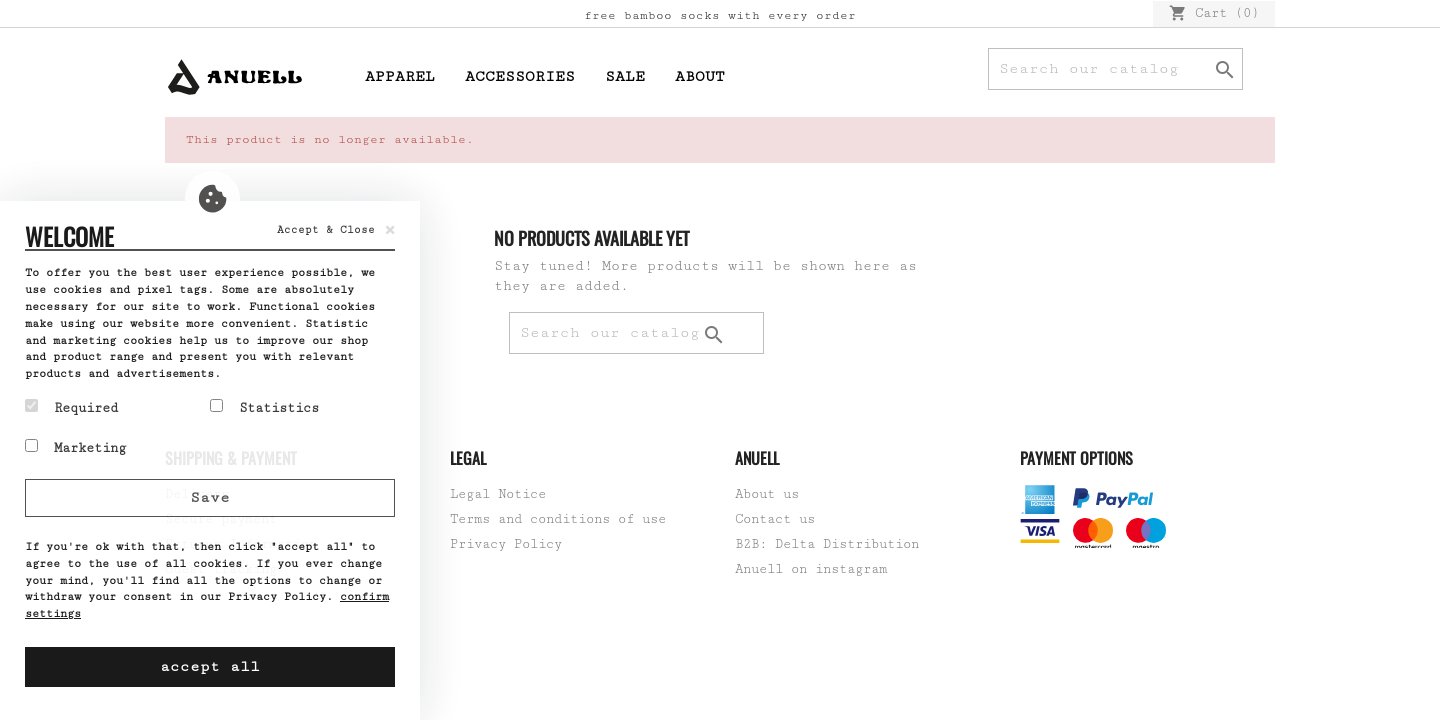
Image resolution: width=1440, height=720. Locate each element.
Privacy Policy (506, 544)
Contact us (775, 519)
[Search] (1115, 69)
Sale (625, 76)
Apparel (400, 76)
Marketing (75, 447)
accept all (210, 666)
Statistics (264, 407)
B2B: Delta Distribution (827, 544)
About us (767, 494)
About (700, 76)
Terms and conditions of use (558, 519)
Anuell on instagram (811, 569)
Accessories (520, 76)
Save (210, 497)
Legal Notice (498, 494)
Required (71, 407)
